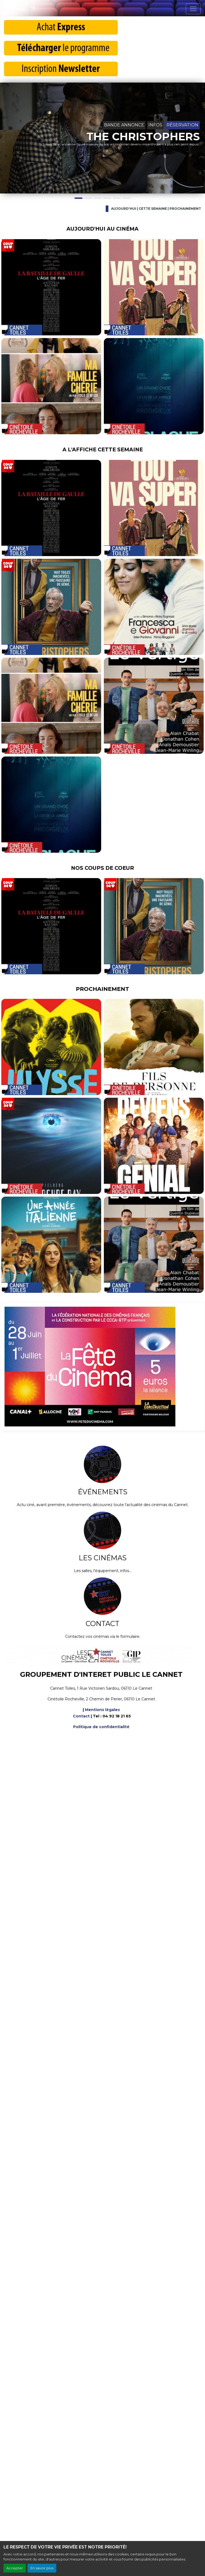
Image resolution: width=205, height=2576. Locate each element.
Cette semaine (153, 209)
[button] (5, 138)
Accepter (14, 2568)
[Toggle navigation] (193, 8)
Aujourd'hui (123, 209)
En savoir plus (41, 2568)
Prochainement (185, 209)
